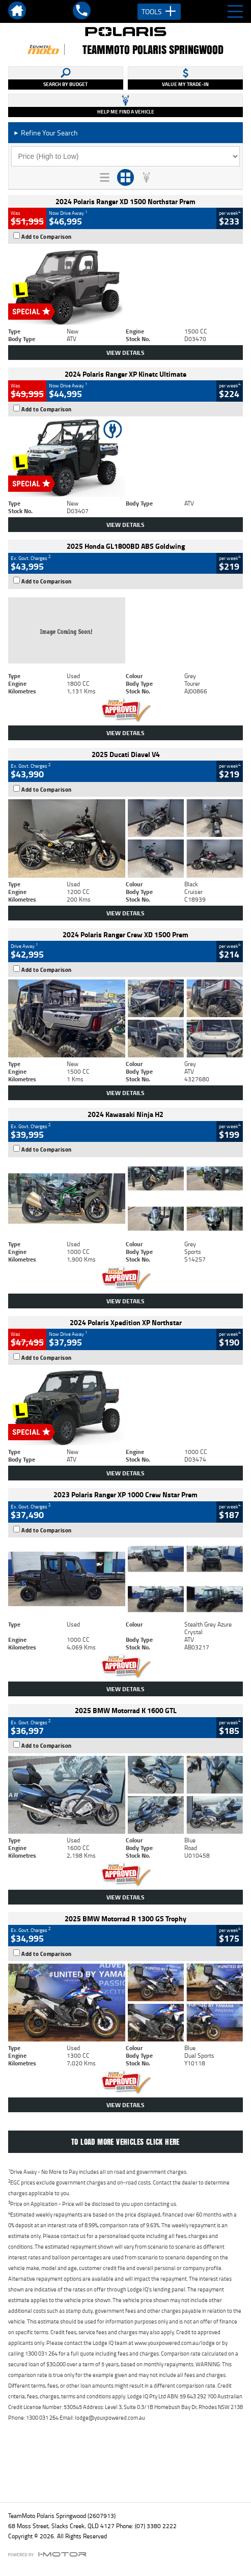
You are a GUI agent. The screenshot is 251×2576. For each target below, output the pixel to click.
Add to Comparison (46, 237)
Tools (159, 11)
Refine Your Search (45, 132)
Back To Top (125, 2472)
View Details (125, 352)
